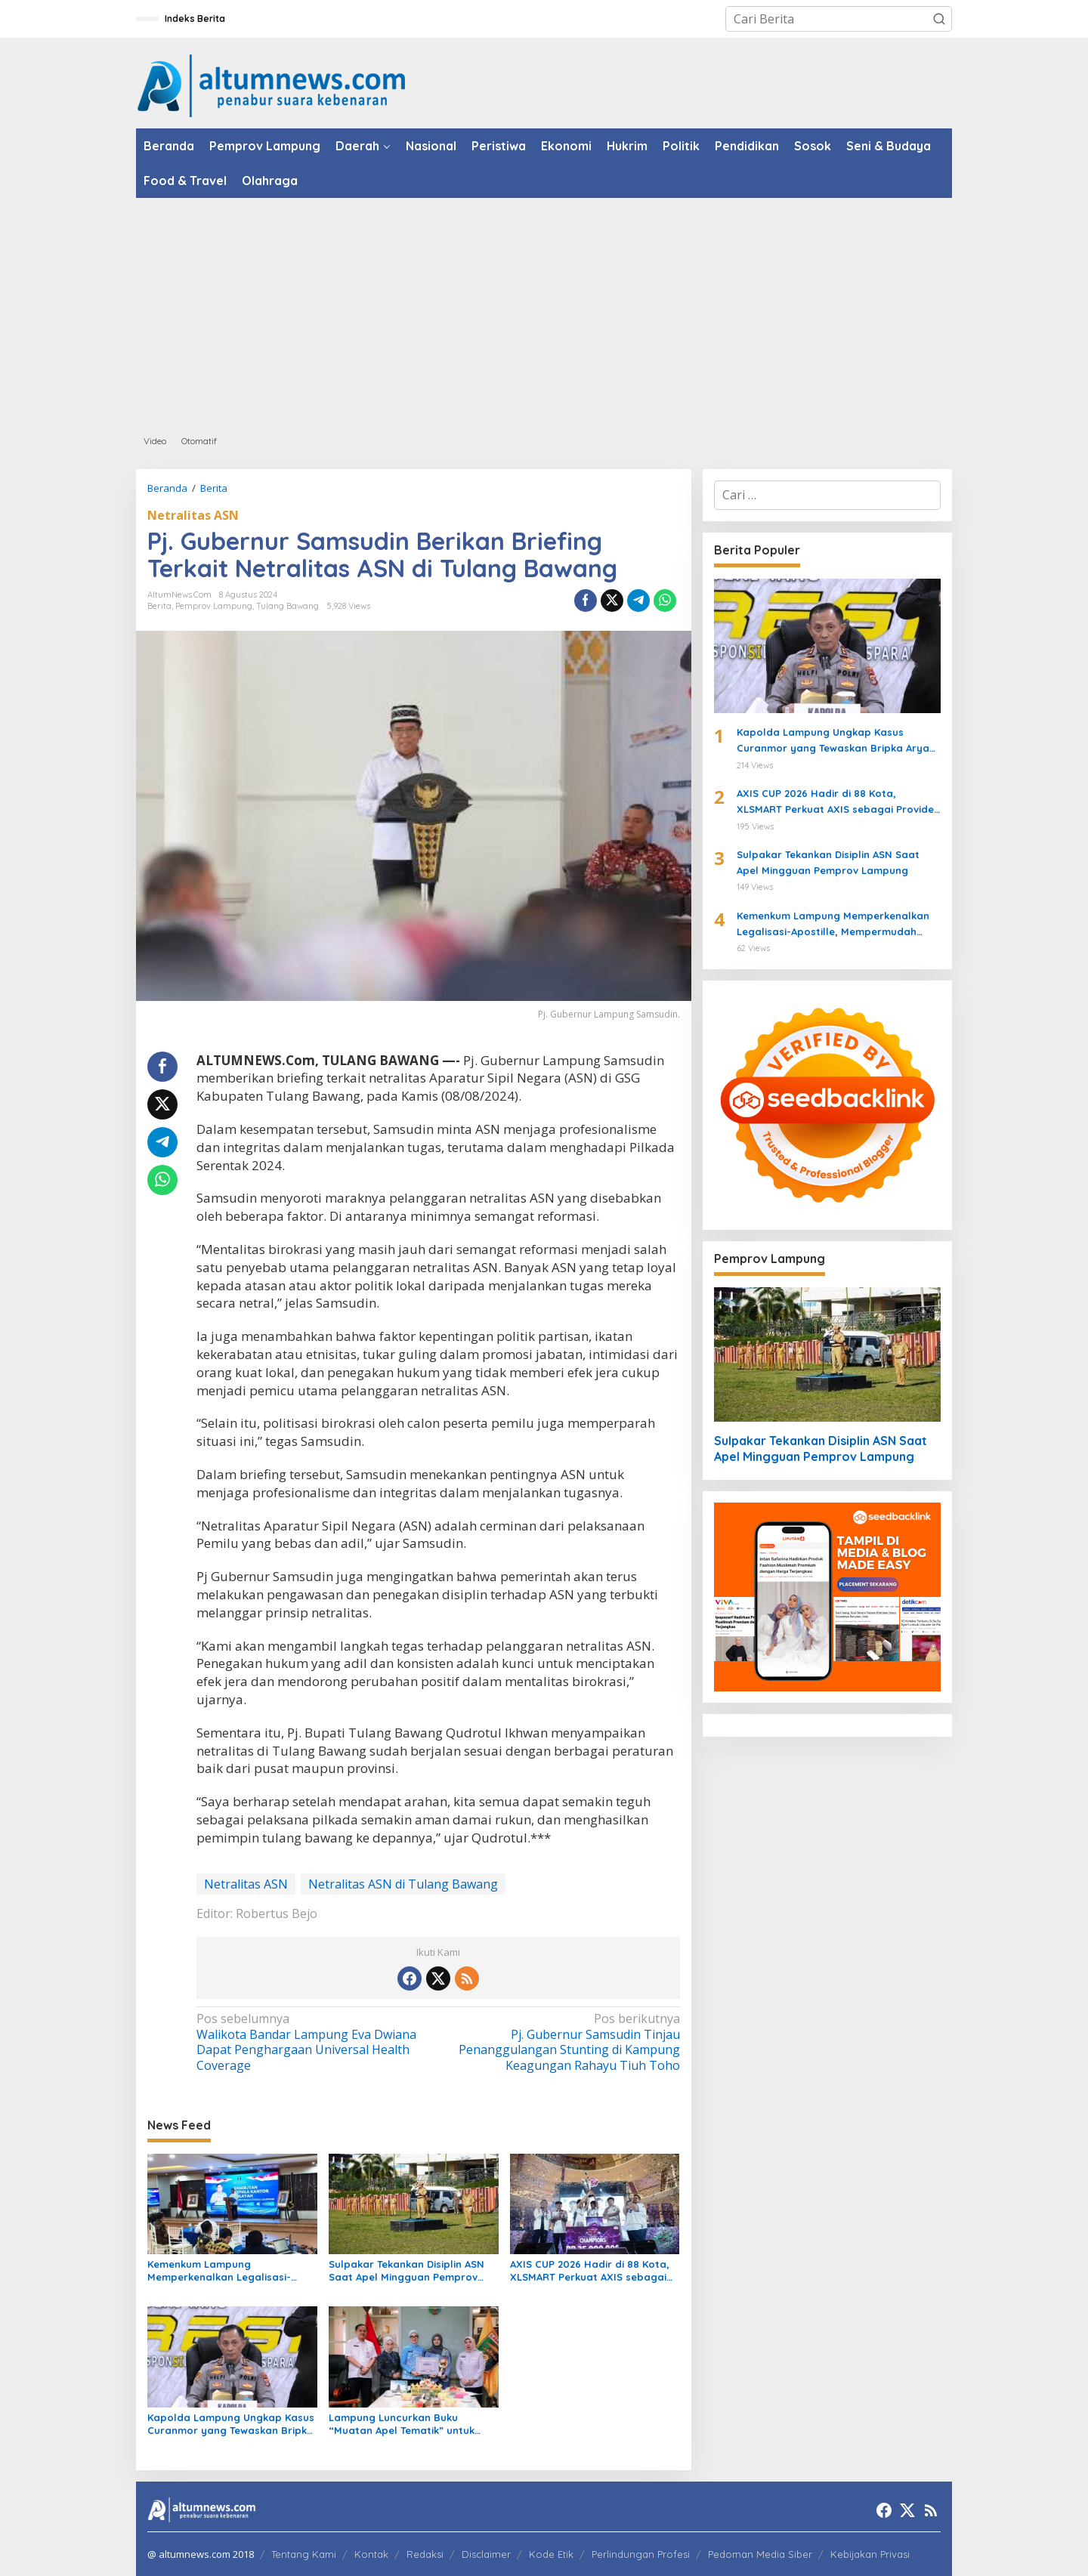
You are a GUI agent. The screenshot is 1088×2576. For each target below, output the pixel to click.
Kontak (371, 2554)
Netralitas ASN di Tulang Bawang (403, 1884)
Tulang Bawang (287, 606)
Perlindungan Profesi (641, 2554)
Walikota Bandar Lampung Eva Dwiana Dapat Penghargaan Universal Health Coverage (312, 2042)
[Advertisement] (544, 311)
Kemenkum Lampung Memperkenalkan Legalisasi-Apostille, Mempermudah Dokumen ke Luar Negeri (219, 2271)
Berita (159, 606)
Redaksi (425, 2554)
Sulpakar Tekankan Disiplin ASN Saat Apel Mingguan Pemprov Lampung (406, 2271)
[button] (939, 19)
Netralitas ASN (193, 515)
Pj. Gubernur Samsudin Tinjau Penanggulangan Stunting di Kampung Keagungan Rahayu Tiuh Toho (563, 2042)
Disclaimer (486, 2554)
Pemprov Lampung (213, 606)
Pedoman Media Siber (760, 2554)
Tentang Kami (303, 2554)
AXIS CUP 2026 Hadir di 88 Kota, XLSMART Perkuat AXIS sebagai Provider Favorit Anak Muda (589, 2271)
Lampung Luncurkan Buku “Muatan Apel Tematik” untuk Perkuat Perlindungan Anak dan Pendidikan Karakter (408, 2424)
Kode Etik (551, 2554)
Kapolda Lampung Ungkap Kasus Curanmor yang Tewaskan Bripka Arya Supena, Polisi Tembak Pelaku (230, 2424)
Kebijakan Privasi (870, 2554)
